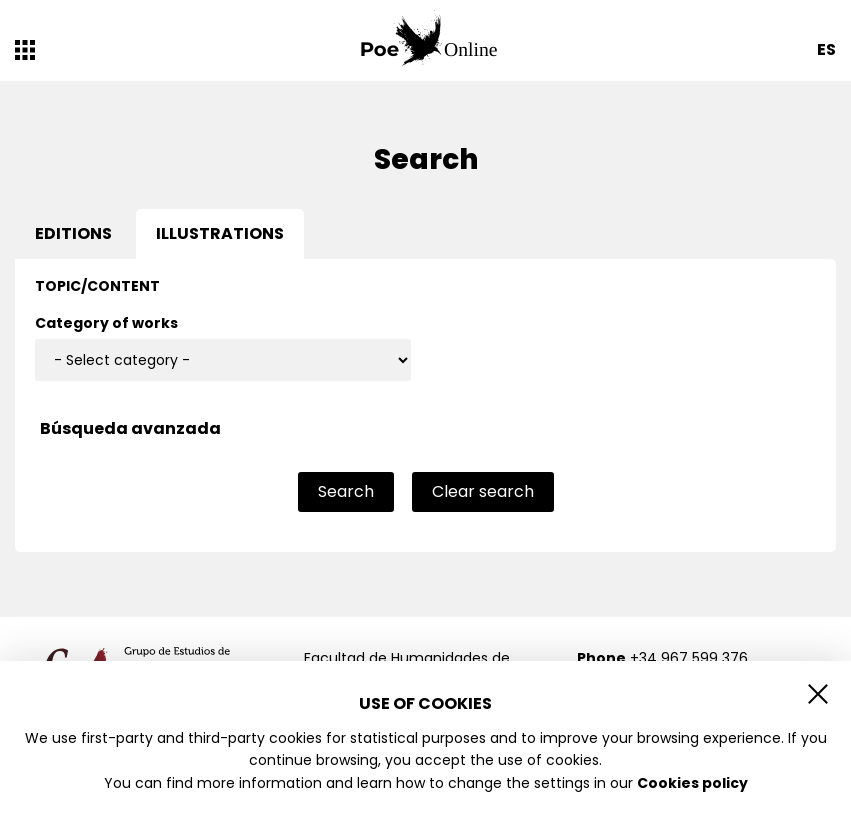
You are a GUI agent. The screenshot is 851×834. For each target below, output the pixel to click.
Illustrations (220, 233)
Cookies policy (692, 783)
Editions (73, 233)
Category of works (106, 323)
